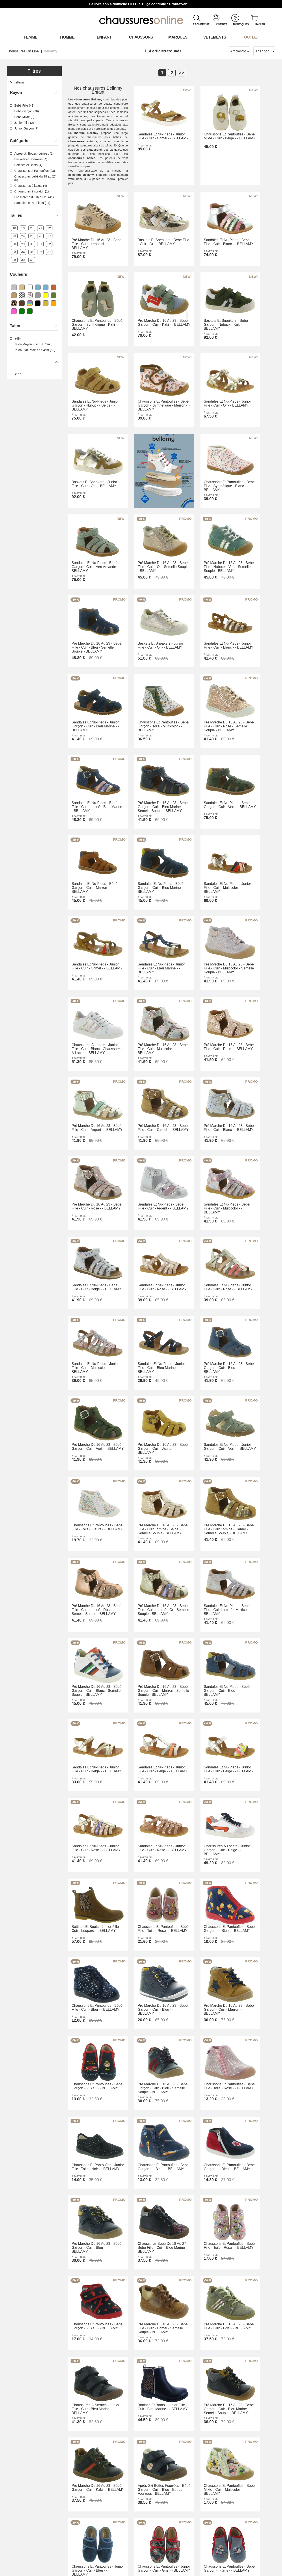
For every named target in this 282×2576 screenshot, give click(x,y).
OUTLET (251, 37)
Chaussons (141, 37)
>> (181, 72)
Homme (67, 37)
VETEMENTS (214, 37)
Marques (177, 37)
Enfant (104, 37)
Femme (30, 37)
